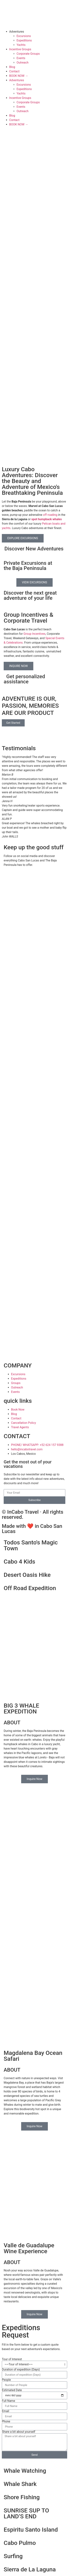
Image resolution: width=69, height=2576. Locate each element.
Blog (12, 67)
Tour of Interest (12, 2359)
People (6, 2379)
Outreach (23, 62)
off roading (50, 515)
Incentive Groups (20, 49)
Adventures (16, 31)
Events (21, 58)
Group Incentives (34, 633)
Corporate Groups (28, 53)
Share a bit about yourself (18, 2431)
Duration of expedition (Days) (21, 2369)
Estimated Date (12, 2390)
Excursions (24, 36)
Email (5, 2411)
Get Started (13, 722)
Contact (14, 71)
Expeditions (24, 40)
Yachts (21, 45)
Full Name (8, 2400)
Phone (6, 2421)
